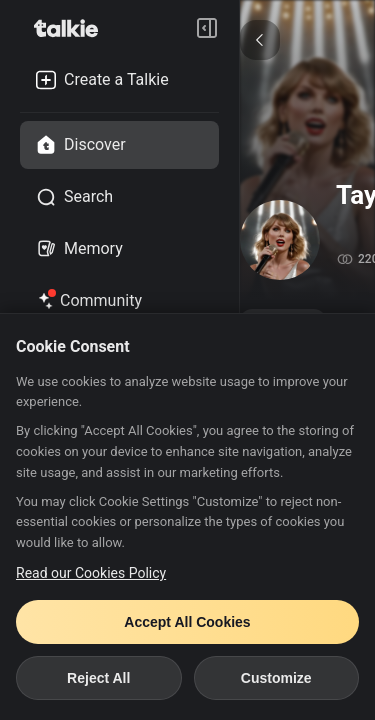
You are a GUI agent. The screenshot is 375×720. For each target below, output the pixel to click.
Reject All (98, 678)
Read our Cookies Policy (91, 573)
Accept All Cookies (187, 622)
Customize (276, 678)
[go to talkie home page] (72, 28)
